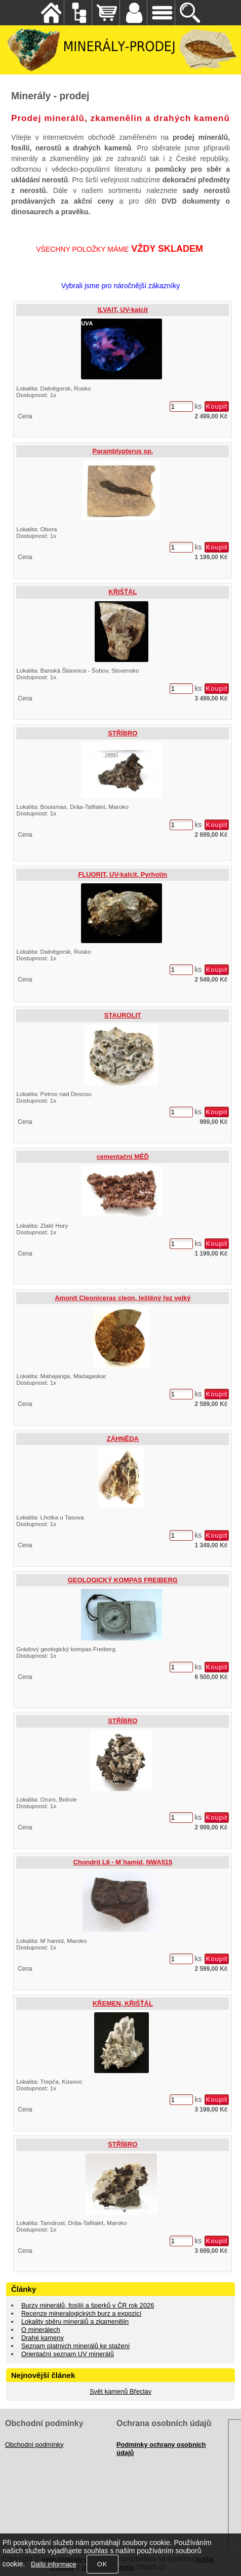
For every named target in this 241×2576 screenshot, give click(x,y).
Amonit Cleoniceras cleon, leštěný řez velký (122, 1298)
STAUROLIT (122, 1015)
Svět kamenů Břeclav (120, 2391)
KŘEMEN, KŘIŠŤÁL (123, 2003)
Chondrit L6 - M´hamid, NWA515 (122, 1862)
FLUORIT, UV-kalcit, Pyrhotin (122, 874)
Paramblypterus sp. (122, 451)
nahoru (225, 2560)
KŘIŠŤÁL (122, 592)
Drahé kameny (42, 2337)
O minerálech (40, 2329)
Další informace (53, 2564)
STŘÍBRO (122, 733)
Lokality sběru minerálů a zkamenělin (75, 2321)
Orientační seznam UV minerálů (67, 2354)
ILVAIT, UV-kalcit (123, 310)
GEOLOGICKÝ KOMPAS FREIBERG (123, 1580)
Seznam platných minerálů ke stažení (75, 2346)
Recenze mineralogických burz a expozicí (81, 2313)
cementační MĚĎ (123, 1156)
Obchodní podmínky (34, 2444)
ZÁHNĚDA (123, 1438)
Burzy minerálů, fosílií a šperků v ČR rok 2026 (87, 2305)
